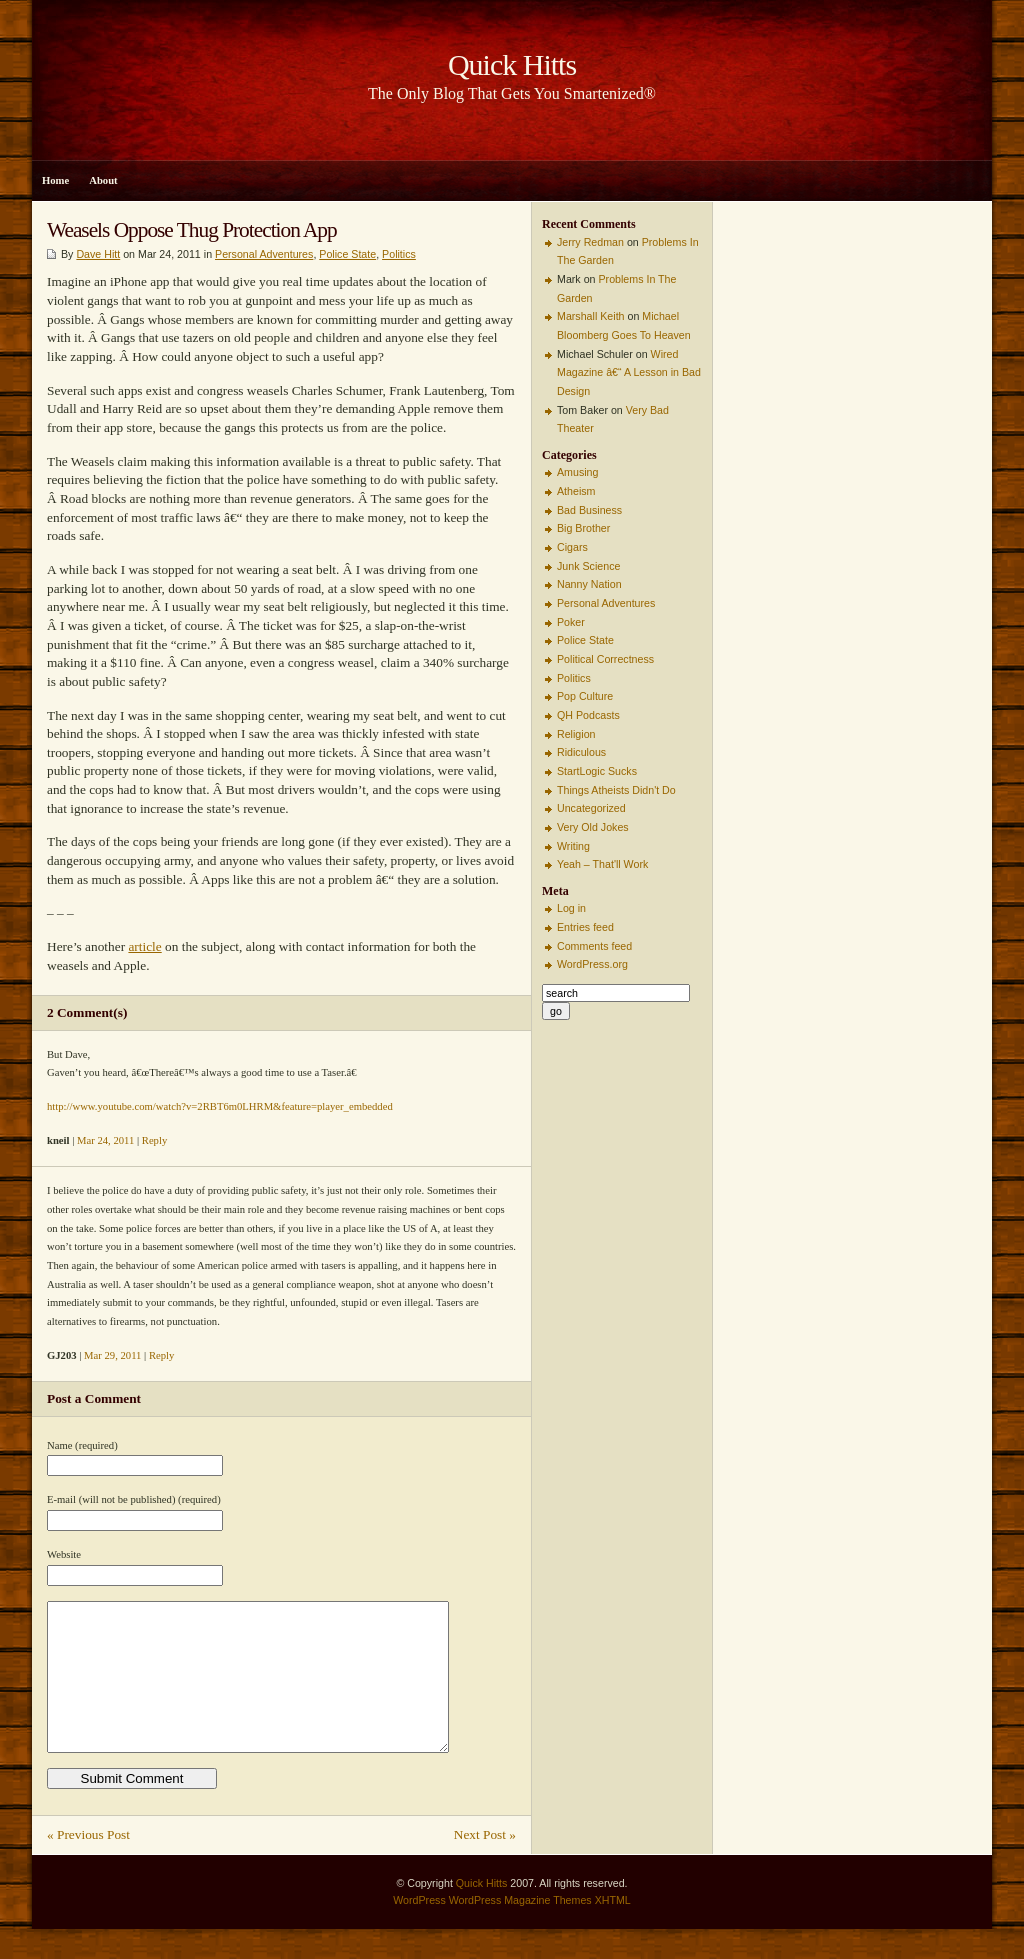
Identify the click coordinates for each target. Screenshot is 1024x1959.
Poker (571, 622)
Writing (573, 846)
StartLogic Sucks (597, 771)
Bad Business (589, 510)
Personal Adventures (264, 254)
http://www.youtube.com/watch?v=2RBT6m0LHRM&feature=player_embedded (220, 1106)
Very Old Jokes (593, 827)
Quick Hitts (482, 1913)
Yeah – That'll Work (602, 864)
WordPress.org (592, 964)
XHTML (613, 1930)
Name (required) (82, 1445)
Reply (154, 1140)
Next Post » (485, 1864)
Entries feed (585, 927)
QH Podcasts (588, 715)
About (103, 180)
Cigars (572, 547)
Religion (576, 734)
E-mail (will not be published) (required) (134, 1499)
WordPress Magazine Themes (520, 1930)
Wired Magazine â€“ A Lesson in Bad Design (629, 372)
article (144, 946)
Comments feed (594, 946)
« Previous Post (88, 1864)
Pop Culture (585, 696)
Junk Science (588, 566)
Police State (347, 254)
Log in (571, 908)
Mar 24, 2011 (105, 1140)
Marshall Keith (591, 316)
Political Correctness (605, 659)
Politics (399, 254)
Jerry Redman (590, 242)
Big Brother (583, 528)
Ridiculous (581, 752)
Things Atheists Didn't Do (616, 790)
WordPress (419, 1930)
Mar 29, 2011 (112, 1355)
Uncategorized (591, 808)
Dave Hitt (98, 254)
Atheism (576, 491)
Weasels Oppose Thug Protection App (192, 230)
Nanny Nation (589, 584)
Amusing (577, 472)
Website (64, 1554)
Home (55, 180)
